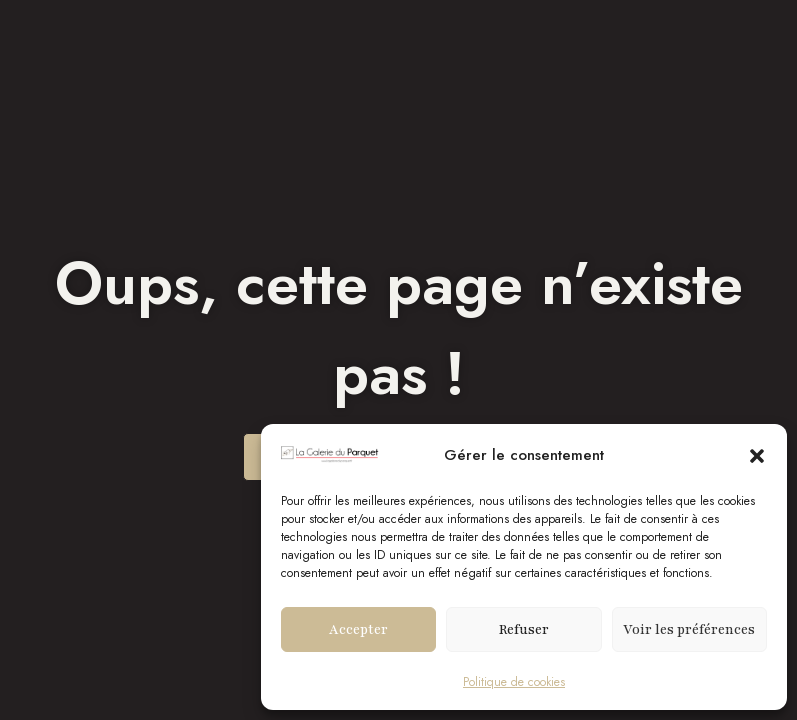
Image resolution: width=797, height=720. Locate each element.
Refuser (524, 630)
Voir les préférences (689, 630)
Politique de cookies (514, 682)
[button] (757, 456)
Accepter (358, 630)
